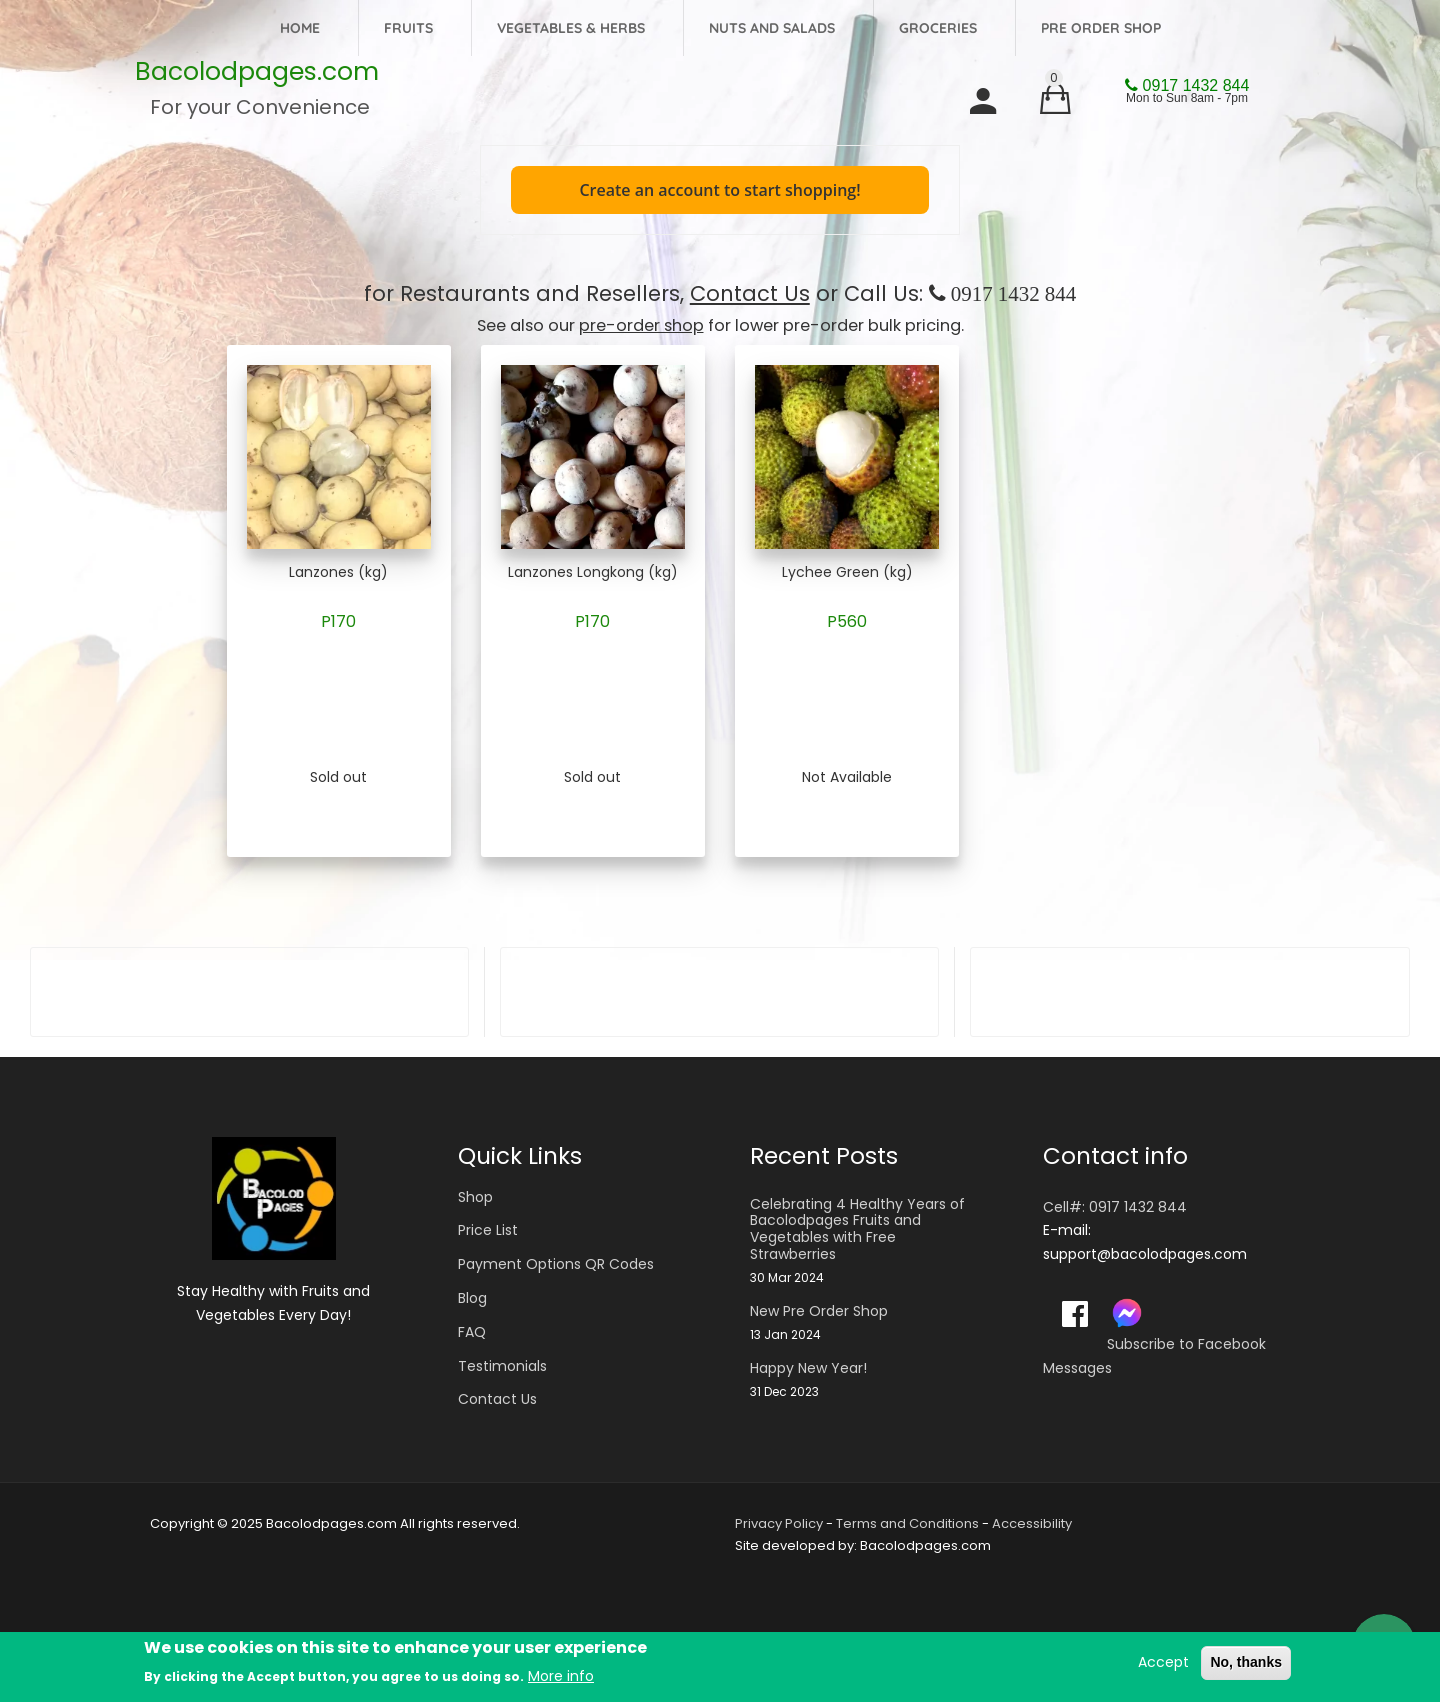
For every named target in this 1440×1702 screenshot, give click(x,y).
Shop (475, 1197)
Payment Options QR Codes (556, 1264)
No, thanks (1246, 1662)
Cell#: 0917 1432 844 (1115, 1207)
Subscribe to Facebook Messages (1154, 1356)
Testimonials (502, 1366)
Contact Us (750, 293)
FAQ (472, 1332)
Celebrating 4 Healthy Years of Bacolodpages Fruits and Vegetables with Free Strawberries (857, 1229)
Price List (488, 1230)
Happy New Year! (808, 1368)
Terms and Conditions (907, 1523)
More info (561, 1676)
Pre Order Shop (1101, 28)
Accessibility (1032, 1523)
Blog (472, 1298)
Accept (1163, 1662)
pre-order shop (641, 325)
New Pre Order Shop (819, 1311)
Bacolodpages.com (257, 71)
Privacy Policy (779, 1523)
